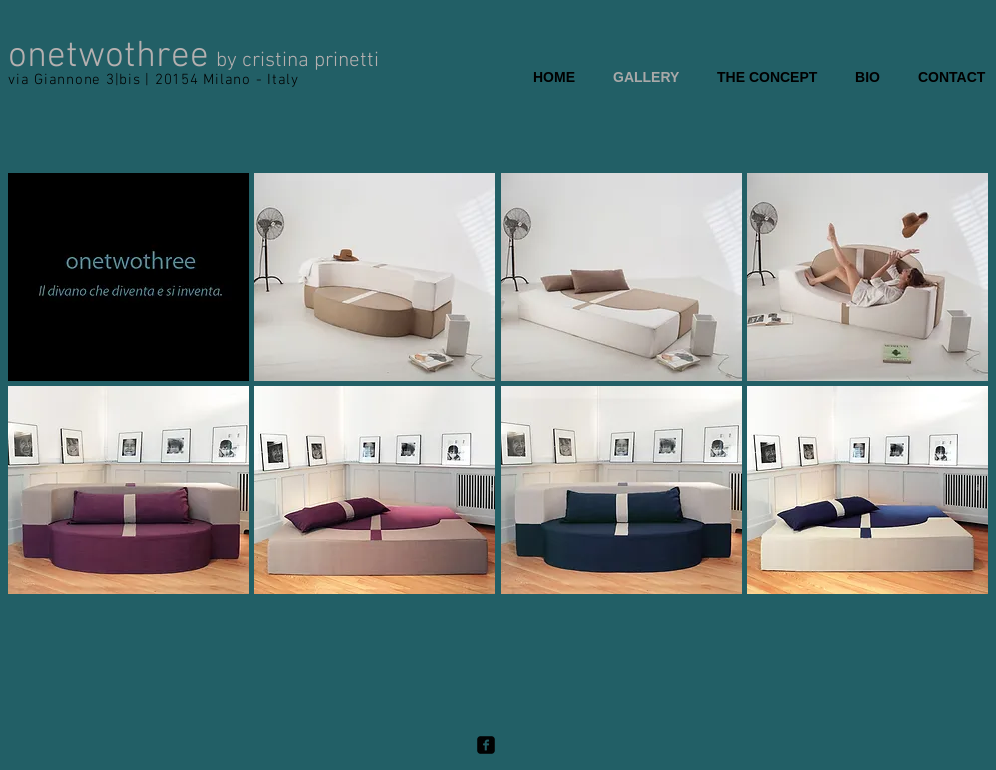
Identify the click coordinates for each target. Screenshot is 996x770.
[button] (128, 277)
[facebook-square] (486, 745)
